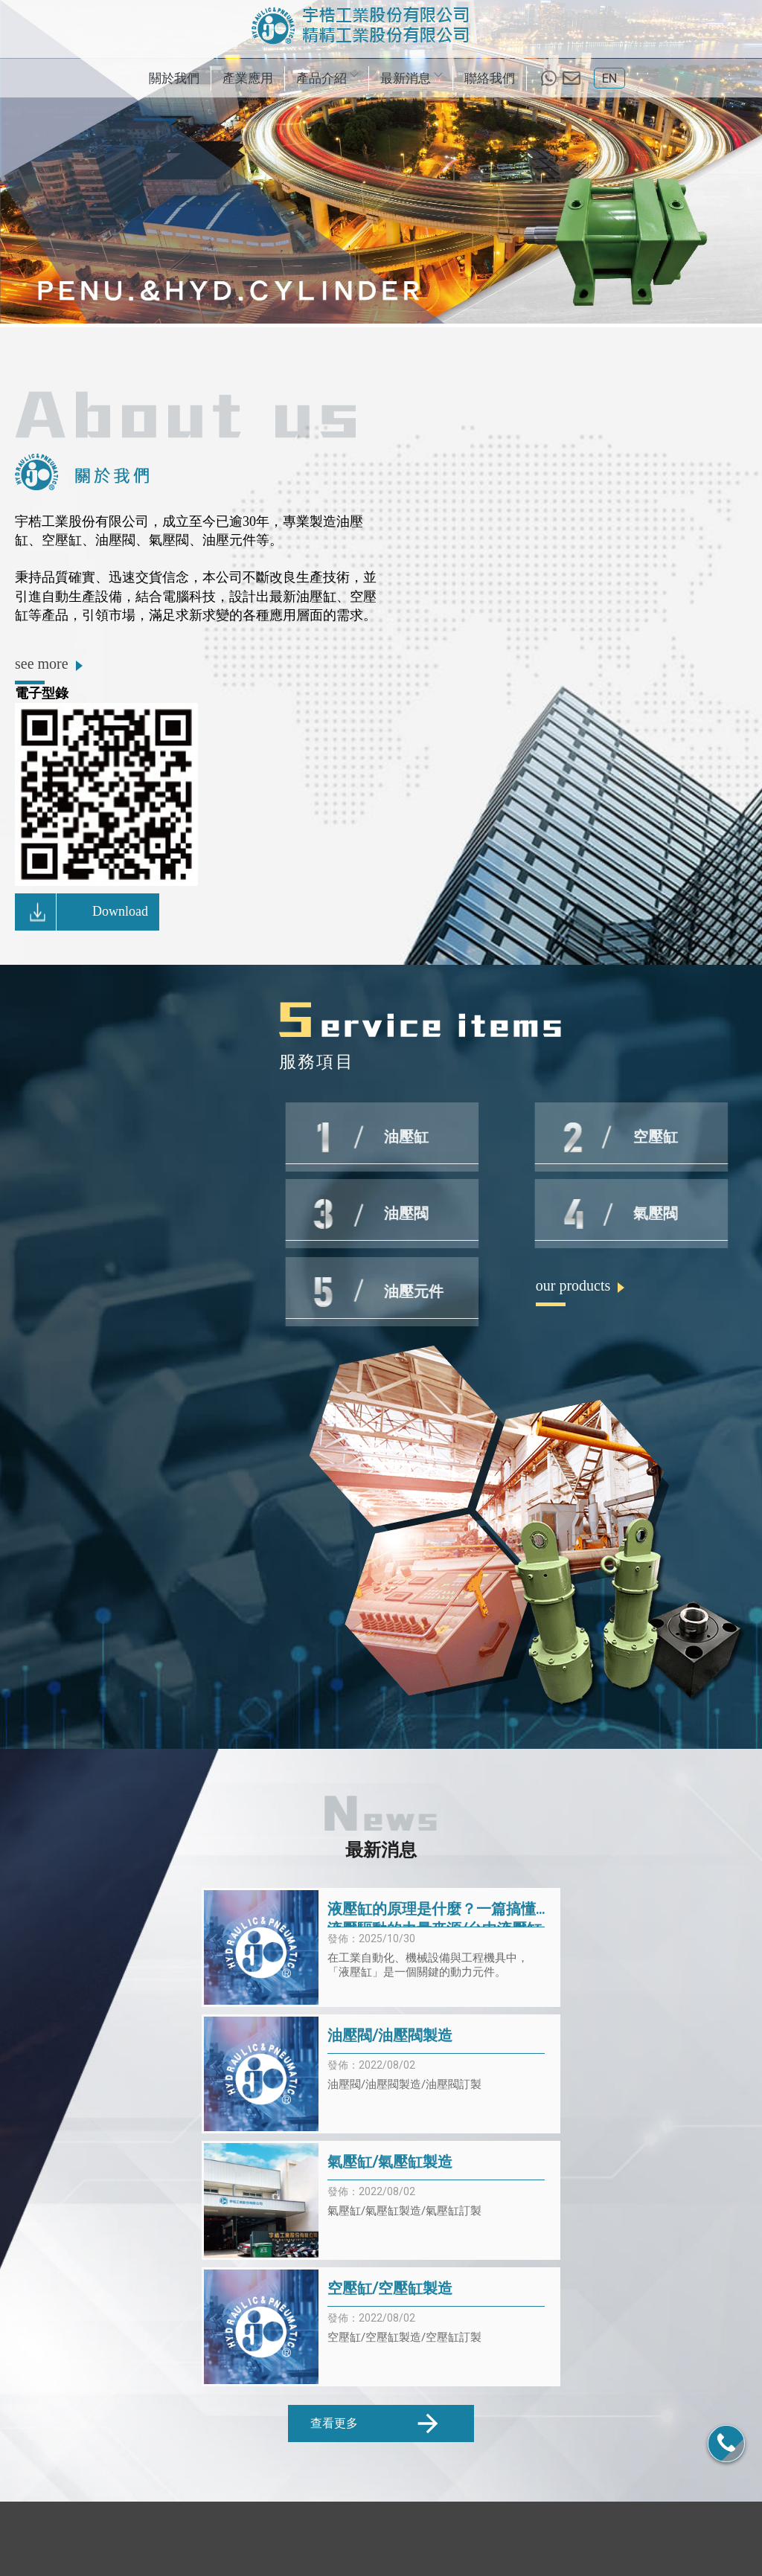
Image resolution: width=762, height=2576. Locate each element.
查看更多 (376, 2091)
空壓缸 (341, 2533)
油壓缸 (301, 2533)
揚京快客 (329, 2563)
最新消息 (410, 78)
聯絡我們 (489, 78)
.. (430, 2563)
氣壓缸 (381, 2533)
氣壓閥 (461, 2533)
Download (84, 922)
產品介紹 (326, 78)
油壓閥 (421, 2533)
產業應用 (247, 78)
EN (609, 78)
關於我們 (174, 78)
